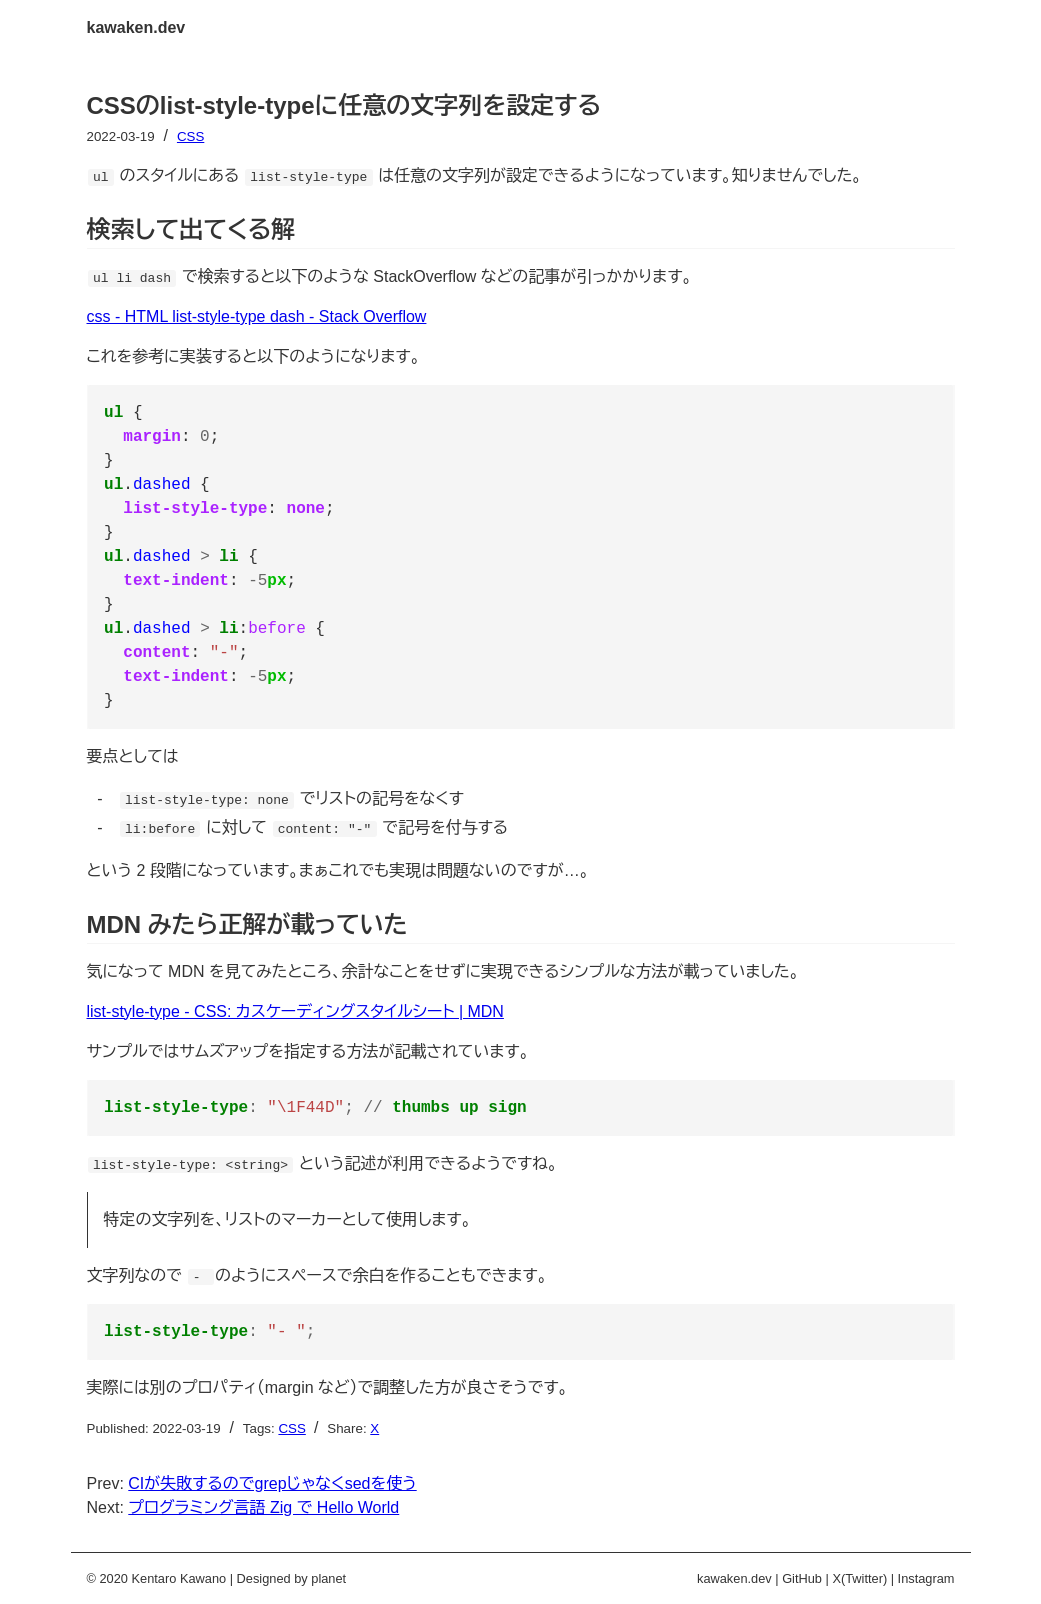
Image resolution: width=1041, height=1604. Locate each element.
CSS (190, 136)
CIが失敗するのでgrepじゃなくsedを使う (272, 1483)
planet (328, 1578)
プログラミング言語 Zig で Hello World (263, 1507)
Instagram (926, 1578)
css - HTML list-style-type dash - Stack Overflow (257, 316)
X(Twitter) (859, 1578)
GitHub (802, 1578)
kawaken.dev (136, 27)
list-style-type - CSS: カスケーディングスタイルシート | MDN (295, 1011)
